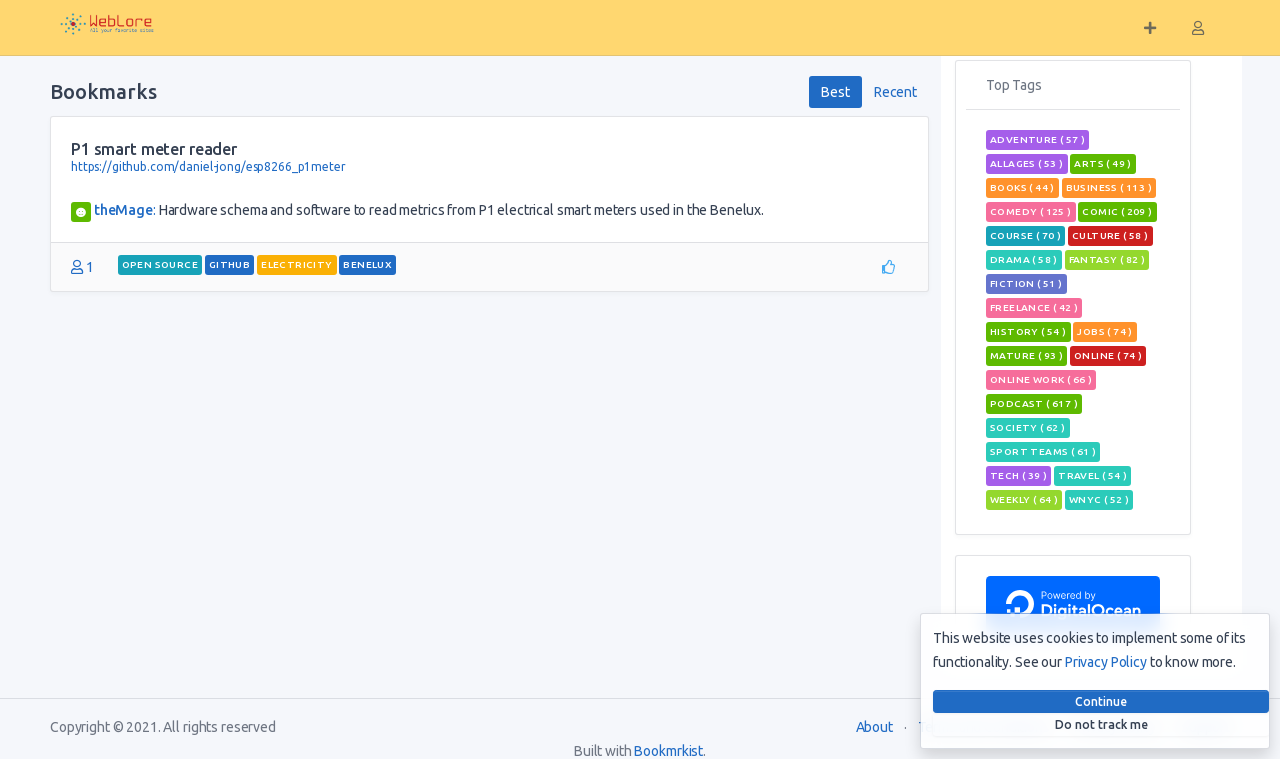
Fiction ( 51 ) (1026, 283)
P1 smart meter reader (154, 149)
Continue (1101, 701)
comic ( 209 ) (1117, 211)
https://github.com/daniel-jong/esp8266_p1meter (208, 166)
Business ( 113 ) (1109, 187)
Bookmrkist (668, 751)
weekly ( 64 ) (1024, 499)
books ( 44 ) (1022, 187)
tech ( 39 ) (1018, 475)
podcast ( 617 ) (1034, 403)
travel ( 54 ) (1092, 475)
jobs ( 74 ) (1104, 331)
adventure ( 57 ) (1037, 139)
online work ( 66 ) (1041, 379)
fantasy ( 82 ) (1107, 259)
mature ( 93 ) (1026, 355)
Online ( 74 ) (1108, 355)
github (229, 264)
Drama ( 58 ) (1024, 259)
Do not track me (1101, 724)
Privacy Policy (1106, 662)
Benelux (367, 264)
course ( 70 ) (1025, 235)
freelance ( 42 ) (1034, 307)
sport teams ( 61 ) (1043, 451)
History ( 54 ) (1028, 331)
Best (835, 92)
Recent (895, 92)
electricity (296, 264)
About (874, 727)
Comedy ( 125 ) (1031, 211)
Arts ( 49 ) (1102, 163)
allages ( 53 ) (1027, 163)
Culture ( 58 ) (1110, 235)
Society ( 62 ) (1028, 427)
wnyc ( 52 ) (1099, 499)
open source (160, 264)
